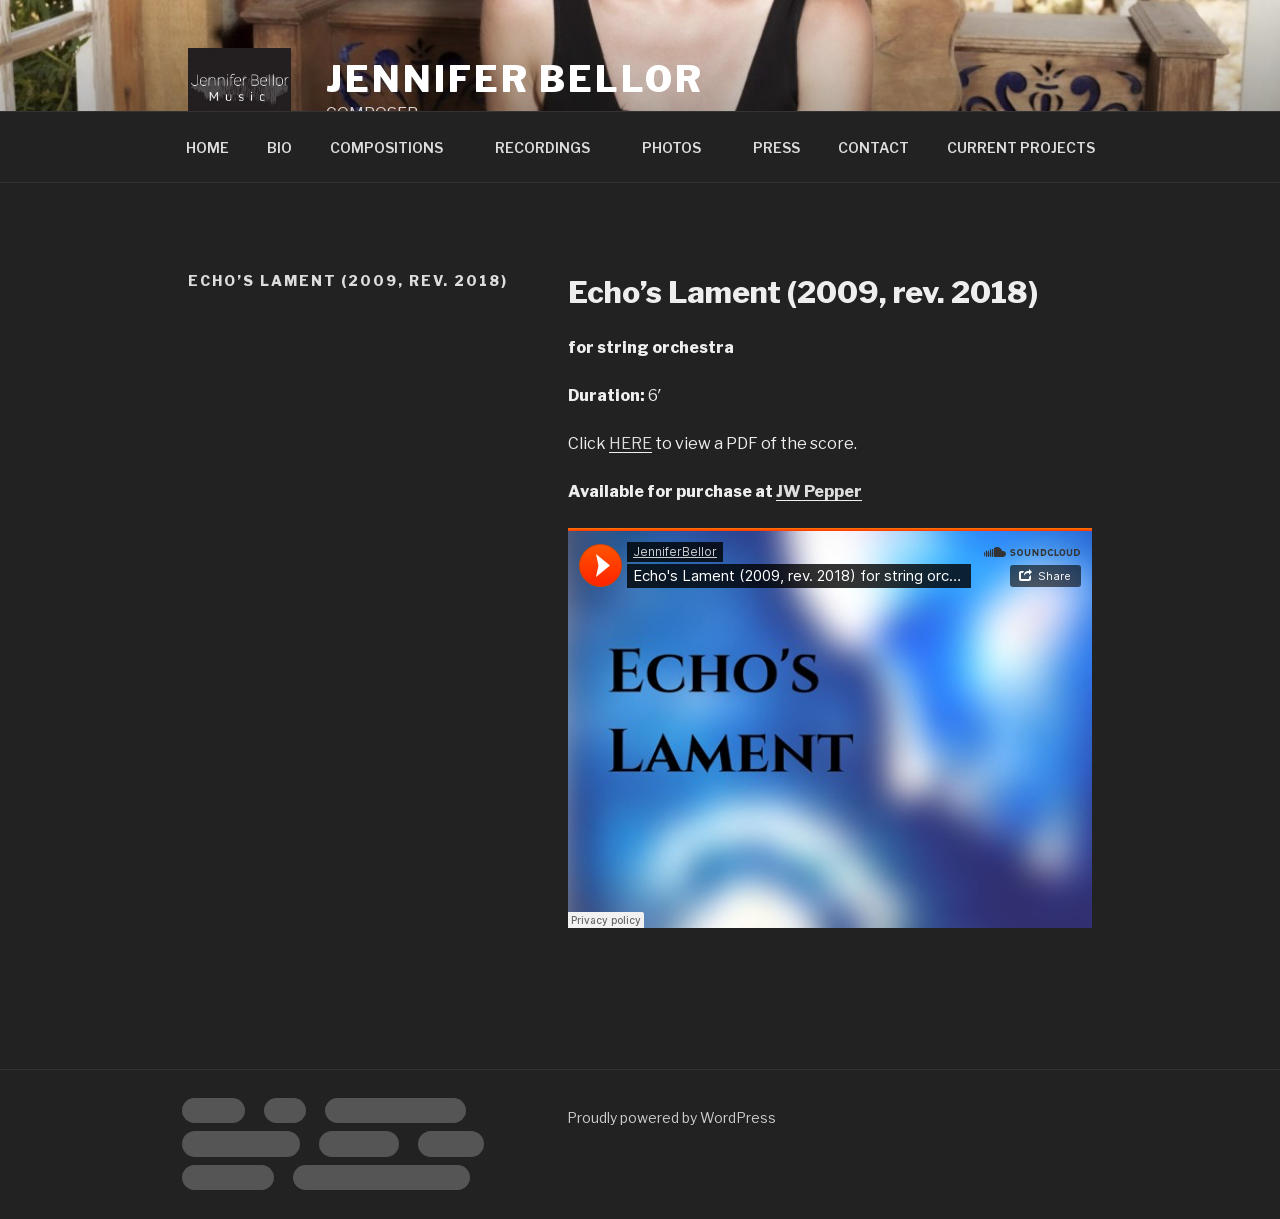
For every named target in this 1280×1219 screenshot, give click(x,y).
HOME (207, 147)
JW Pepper (819, 491)
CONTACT (873, 147)
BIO (279, 147)
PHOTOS (681, 147)
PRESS (776, 147)
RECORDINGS (552, 147)
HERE (630, 443)
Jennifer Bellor (514, 79)
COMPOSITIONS (396, 147)
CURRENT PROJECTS (1021, 147)
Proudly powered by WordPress (671, 1117)
